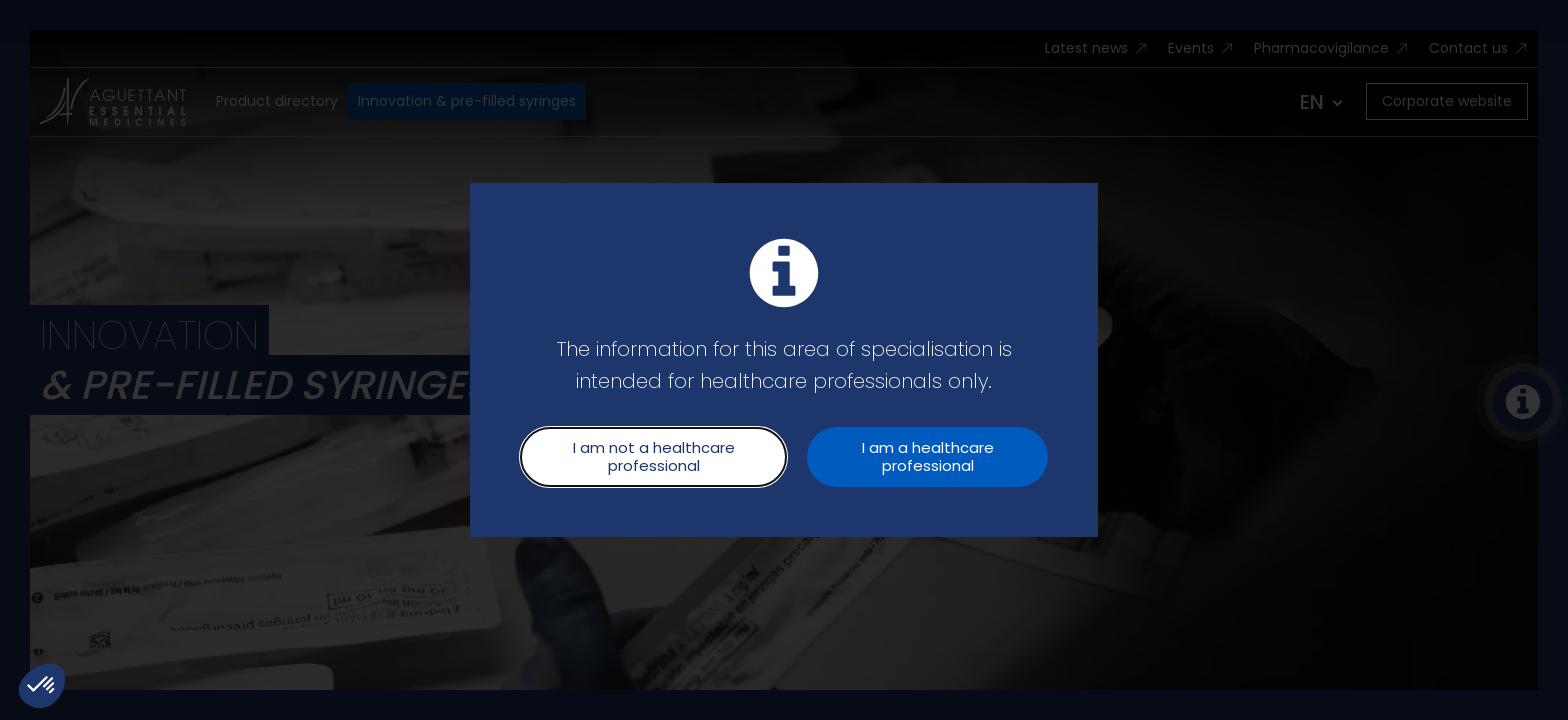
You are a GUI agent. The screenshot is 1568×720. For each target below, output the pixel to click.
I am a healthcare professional (928, 456)
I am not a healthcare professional (654, 456)
